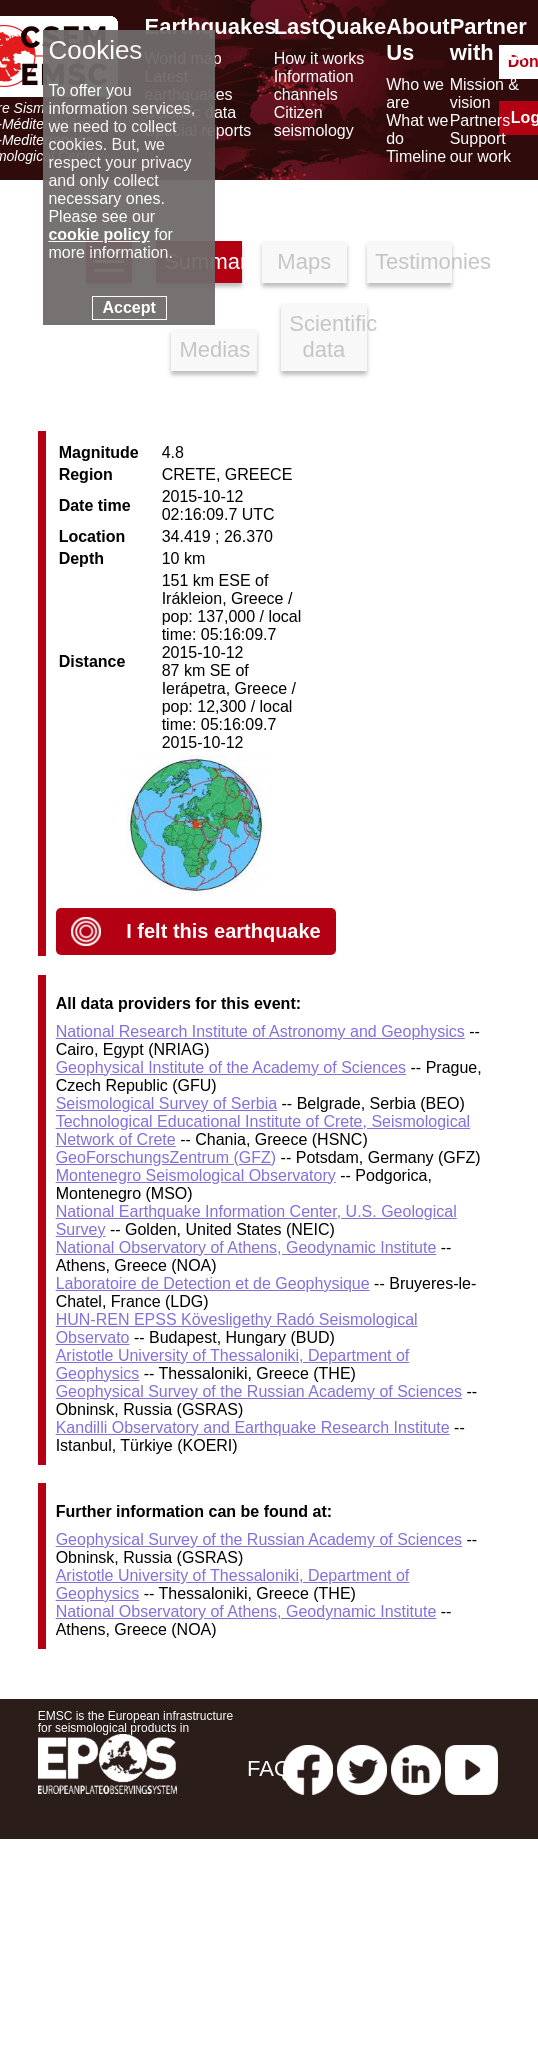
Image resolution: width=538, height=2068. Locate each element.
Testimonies (413, 261)
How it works (319, 58)
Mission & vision (484, 93)
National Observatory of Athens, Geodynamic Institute (246, 1247)
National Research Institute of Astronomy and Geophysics (260, 1031)
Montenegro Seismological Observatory (196, 1175)
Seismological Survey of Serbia (166, 1103)
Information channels (314, 85)
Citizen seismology (314, 121)
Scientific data (327, 336)
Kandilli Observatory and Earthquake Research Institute (253, 1427)
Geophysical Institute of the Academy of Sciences (231, 1067)
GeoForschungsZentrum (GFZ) (166, 1157)
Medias (214, 349)
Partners (480, 120)
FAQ (269, 1768)
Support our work (480, 147)
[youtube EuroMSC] (471, 1768)
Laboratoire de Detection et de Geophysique (213, 1283)
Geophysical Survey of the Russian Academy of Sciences (259, 1391)
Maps (304, 261)
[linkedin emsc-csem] (416, 1768)
